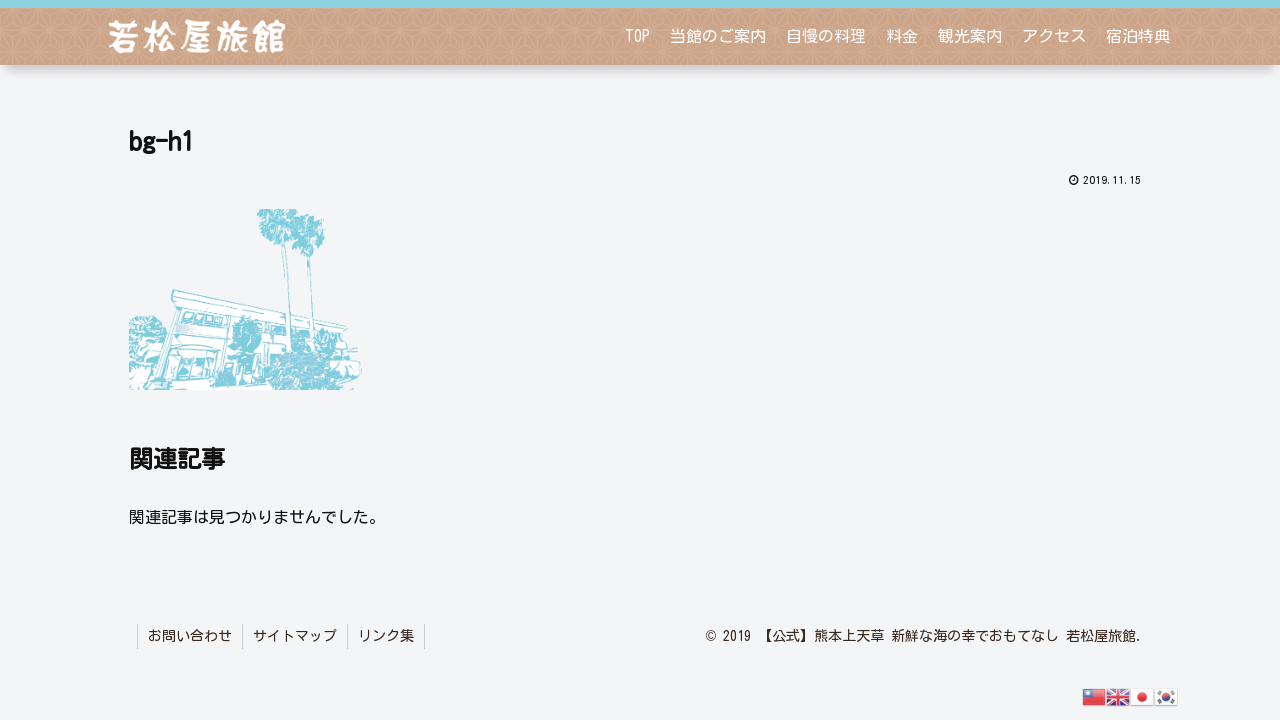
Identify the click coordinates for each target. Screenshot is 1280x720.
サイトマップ (295, 636)
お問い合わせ (190, 636)
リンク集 (386, 636)
